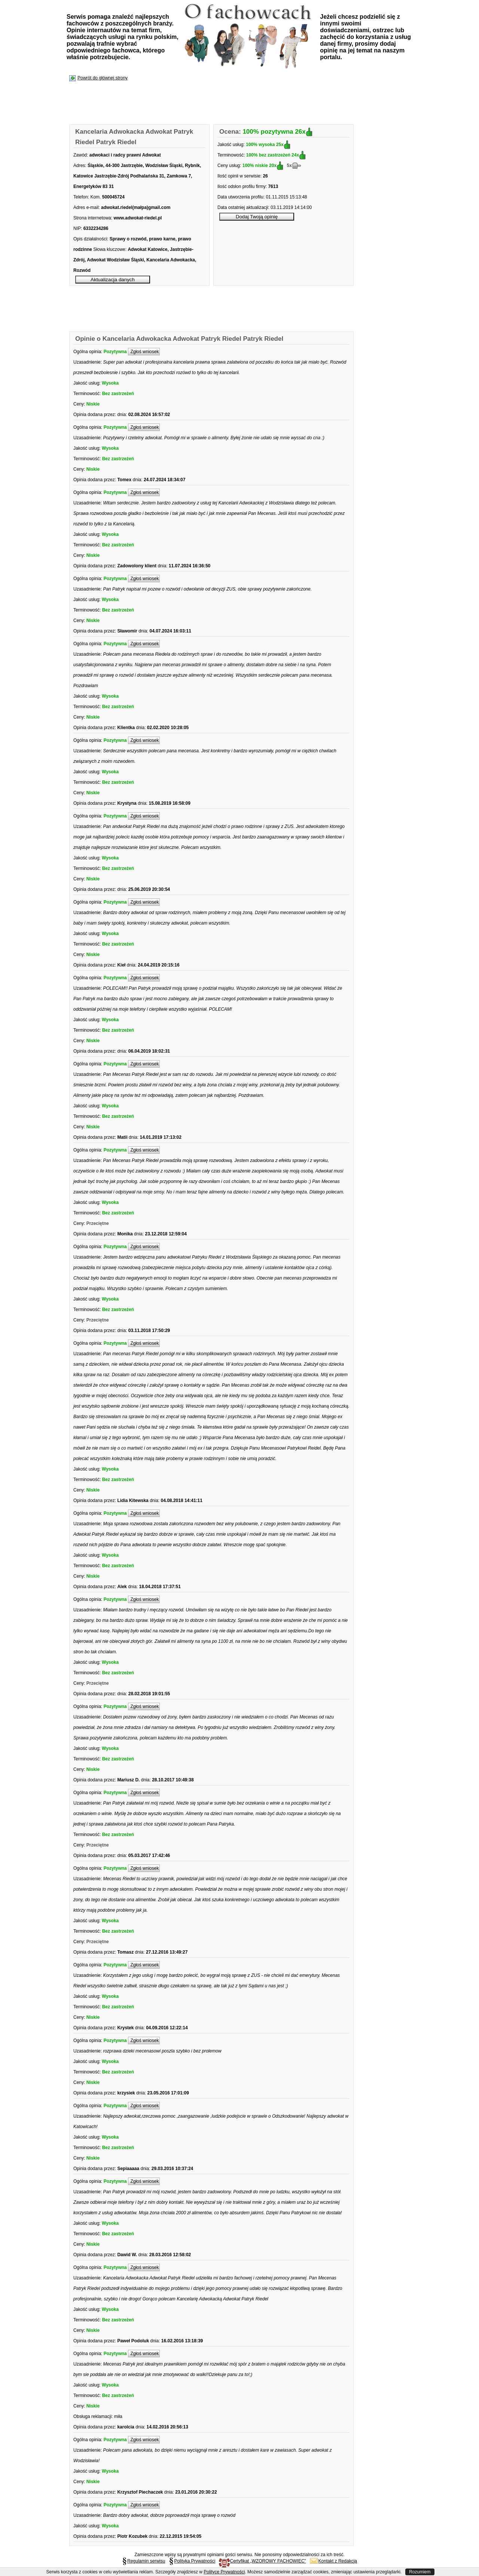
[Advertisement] (206, 103)
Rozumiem (419, 2572)
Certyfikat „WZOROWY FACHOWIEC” (262, 2561)
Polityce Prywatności (224, 2572)
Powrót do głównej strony (102, 78)
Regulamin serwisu (143, 2561)
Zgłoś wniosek (144, 351)
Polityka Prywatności (192, 2561)
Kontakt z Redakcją (333, 2561)
